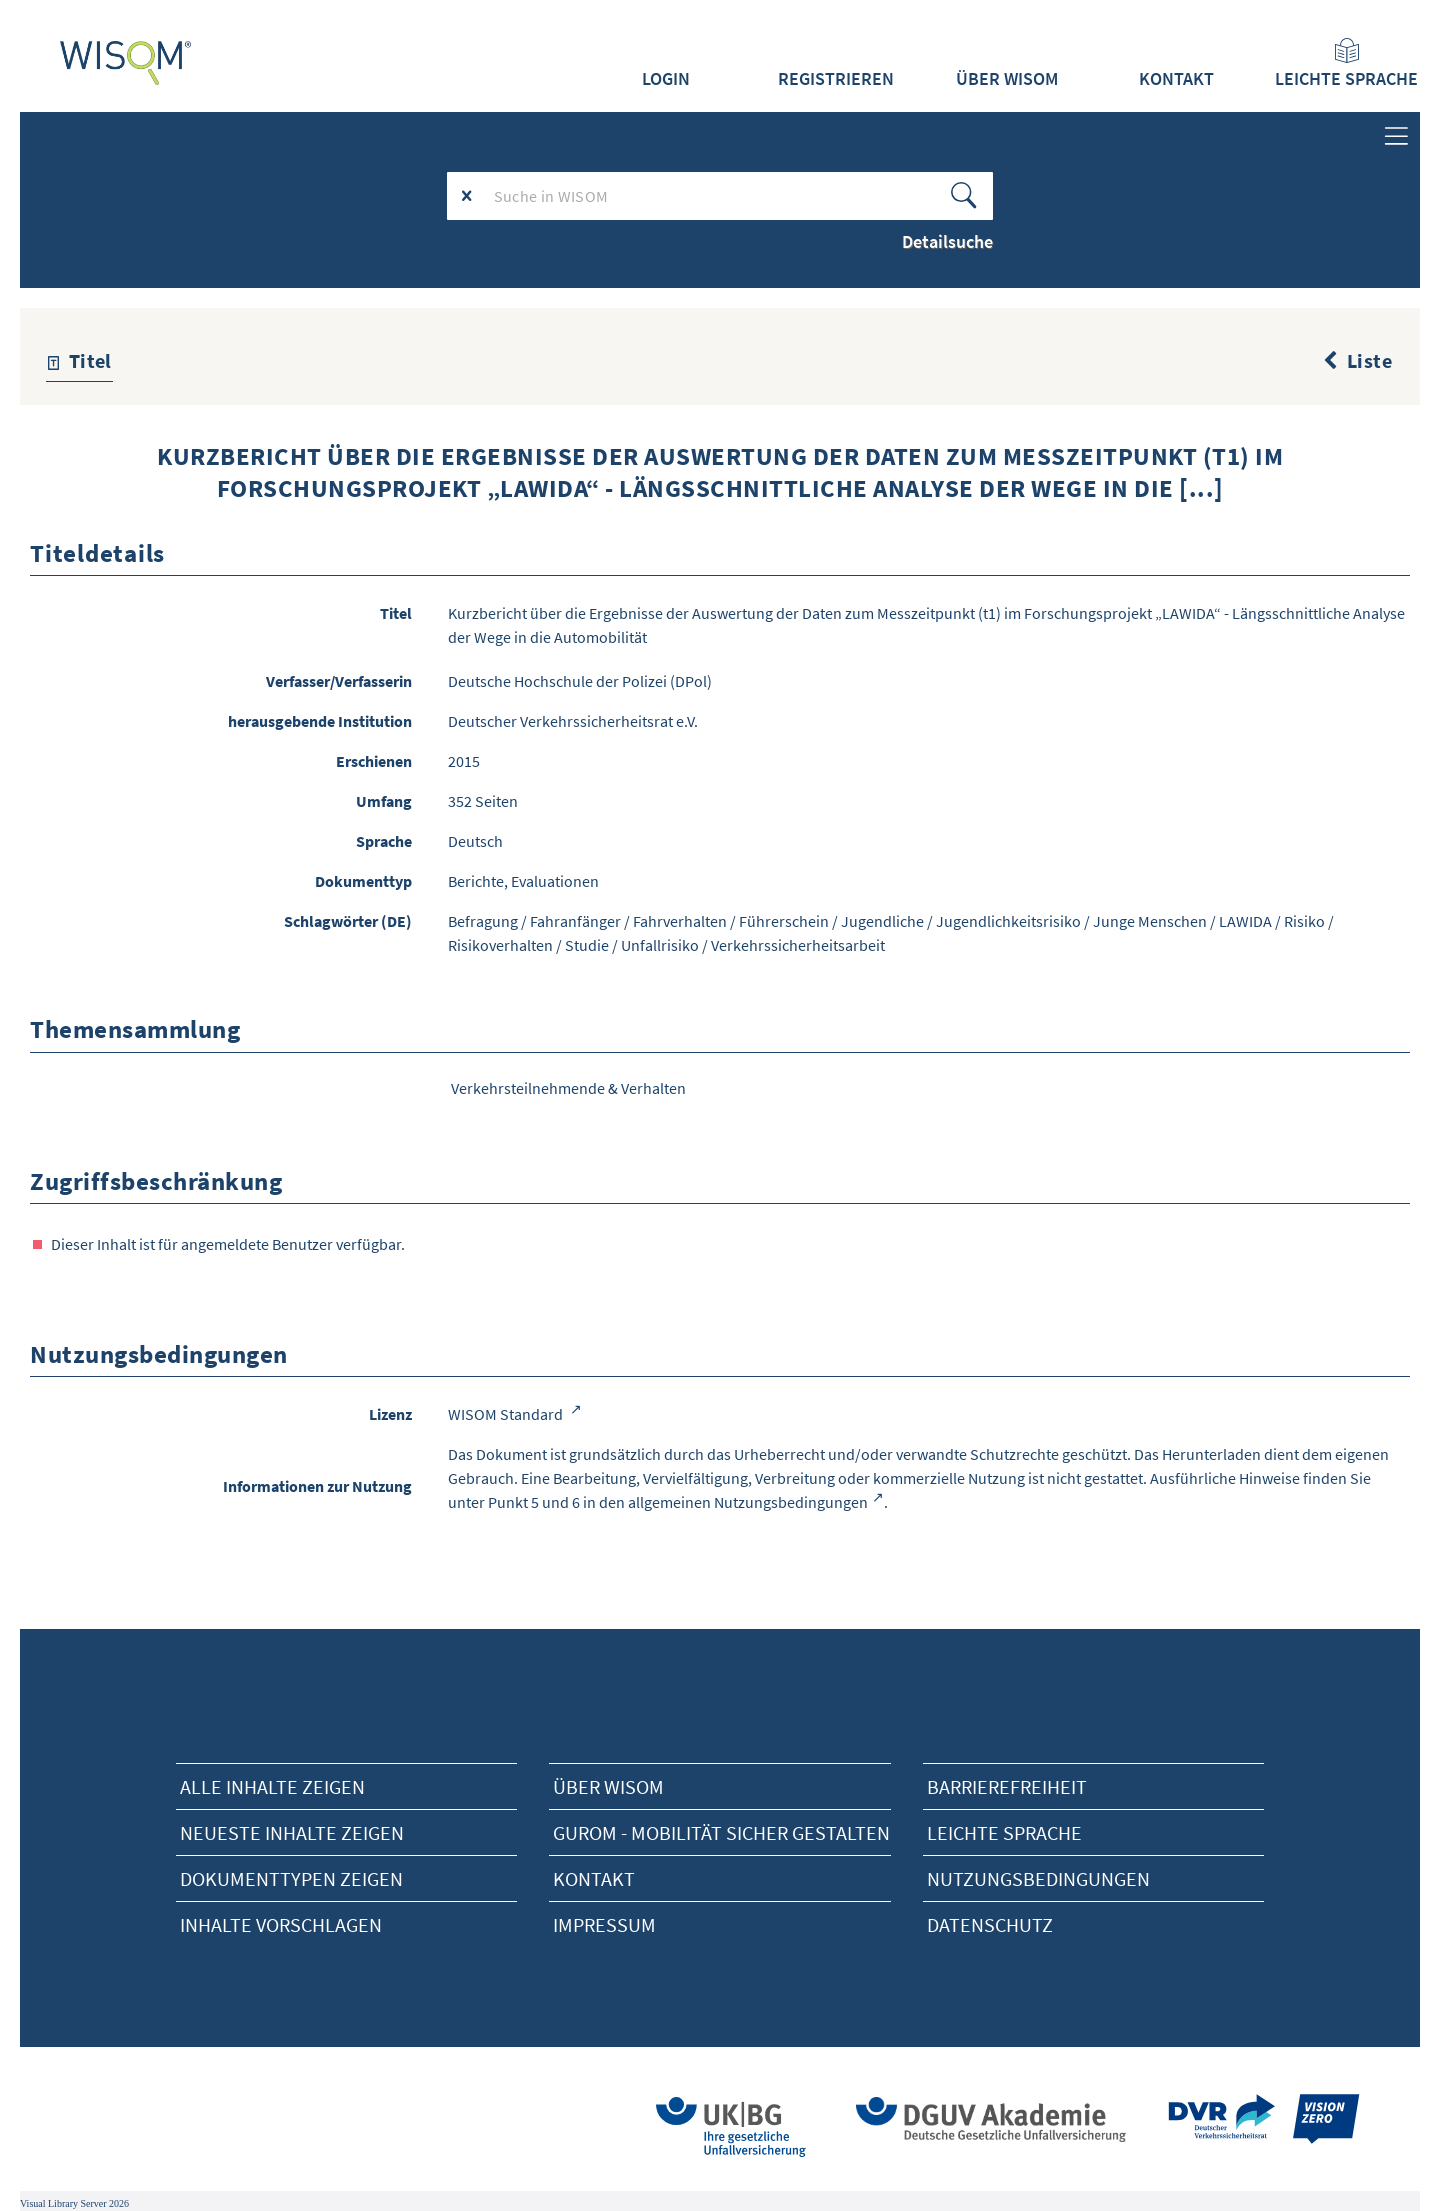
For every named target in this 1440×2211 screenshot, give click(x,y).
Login (666, 79)
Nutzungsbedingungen (1038, 1878)
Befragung (483, 921)
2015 (464, 761)
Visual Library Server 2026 (74, 2203)
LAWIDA (1245, 921)
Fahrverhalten (680, 921)
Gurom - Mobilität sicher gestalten (721, 1832)
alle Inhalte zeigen (272, 1786)
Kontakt (1176, 79)
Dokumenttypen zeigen (291, 1878)
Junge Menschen (1150, 921)
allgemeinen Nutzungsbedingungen (748, 1502)
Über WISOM (1007, 79)
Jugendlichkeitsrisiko (1008, 921)
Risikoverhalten (500, 945)
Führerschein (784, 921)
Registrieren (836, 79)
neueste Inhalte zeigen (292, 1832)
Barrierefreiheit (1007, 1786)
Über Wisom (608, 1786)
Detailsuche (947, 241)
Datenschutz (990, 1924)
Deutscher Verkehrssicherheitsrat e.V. (573, 721)
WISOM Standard (507, 1414)
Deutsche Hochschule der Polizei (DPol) (580, 681)
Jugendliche (882, 921)
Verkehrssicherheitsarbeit (798, 945)
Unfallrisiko (660, 945)
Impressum (604, 1924)
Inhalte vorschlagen (281, 1924)
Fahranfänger (575, 921)
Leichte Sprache (1346, 64)
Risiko (1304, 921)
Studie (587, 945)
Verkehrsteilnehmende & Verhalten (568, 1088)
